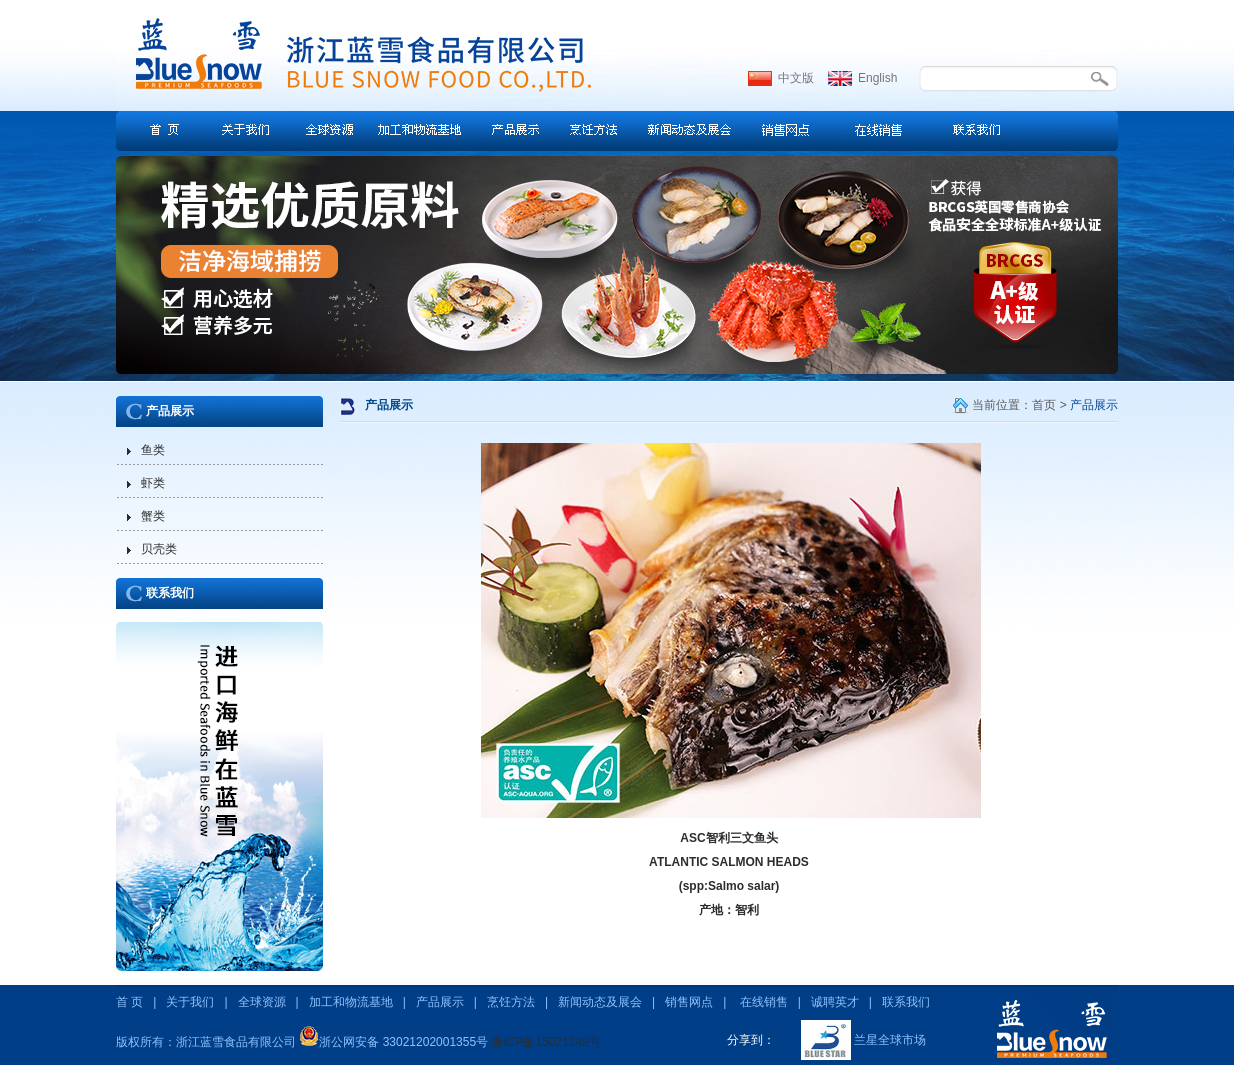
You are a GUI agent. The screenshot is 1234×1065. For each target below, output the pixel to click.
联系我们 (170, 593)
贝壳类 (159, 549)
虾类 (153, 483)
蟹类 (153, 516)
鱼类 (153, 450)
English (877, 78)
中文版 (796, 78)
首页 (1044, 405)
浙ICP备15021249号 (545, 1042)
